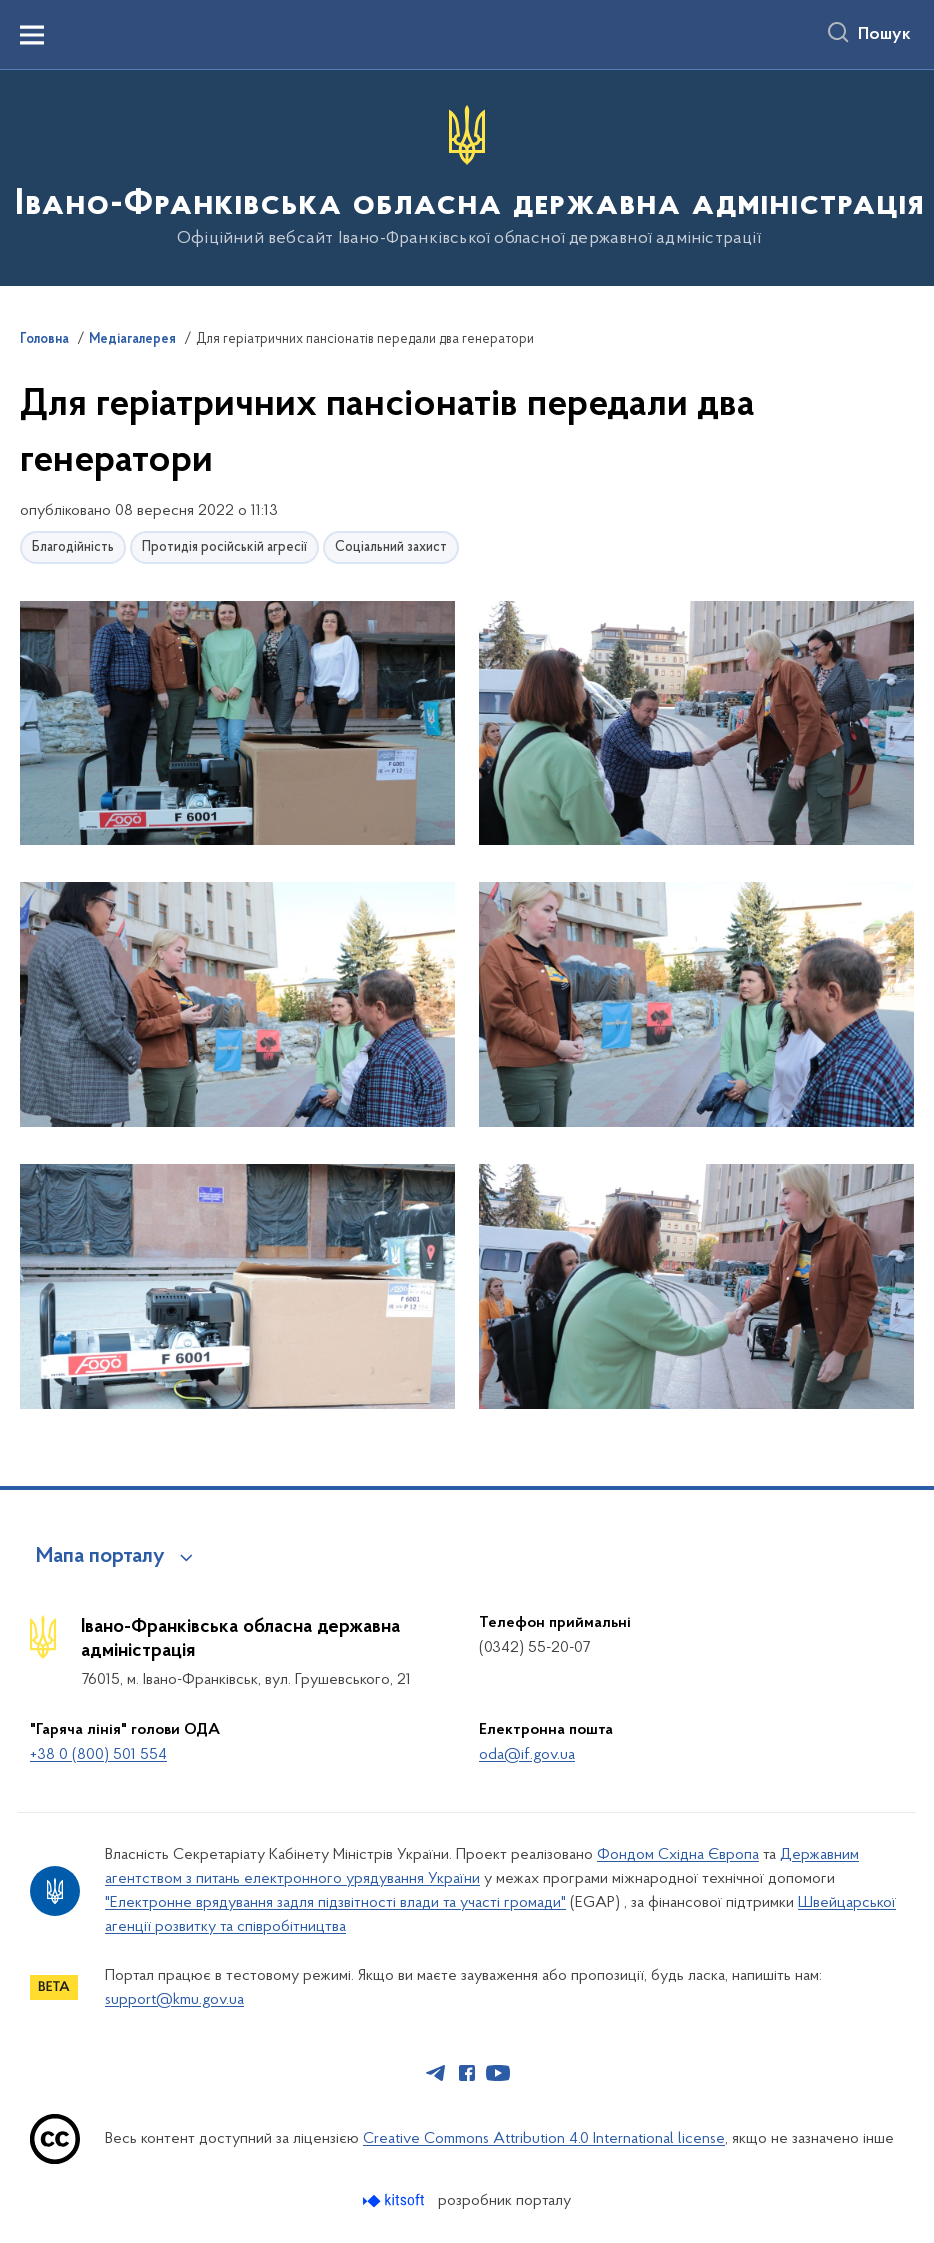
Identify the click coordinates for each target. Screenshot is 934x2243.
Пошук (884, 35)
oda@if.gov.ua (527, 1755)
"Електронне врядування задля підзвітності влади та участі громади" (335, 1903)
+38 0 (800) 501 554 (98, 1755)
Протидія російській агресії (224, 547)
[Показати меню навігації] (32, 35)
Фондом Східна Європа (678, 1855)
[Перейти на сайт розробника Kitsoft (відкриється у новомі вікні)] (395, 2200)
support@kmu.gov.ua (174, 2000)
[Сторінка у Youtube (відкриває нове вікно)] (498, 2073)
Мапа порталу (100, 1557)
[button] (237, 724)
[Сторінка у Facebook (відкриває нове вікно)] (467, 2073)
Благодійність (73, 547)
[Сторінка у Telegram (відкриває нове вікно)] (436, 2073)
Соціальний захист (391, 547)
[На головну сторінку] (467, 176)
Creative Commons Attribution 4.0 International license (544, 2139)
